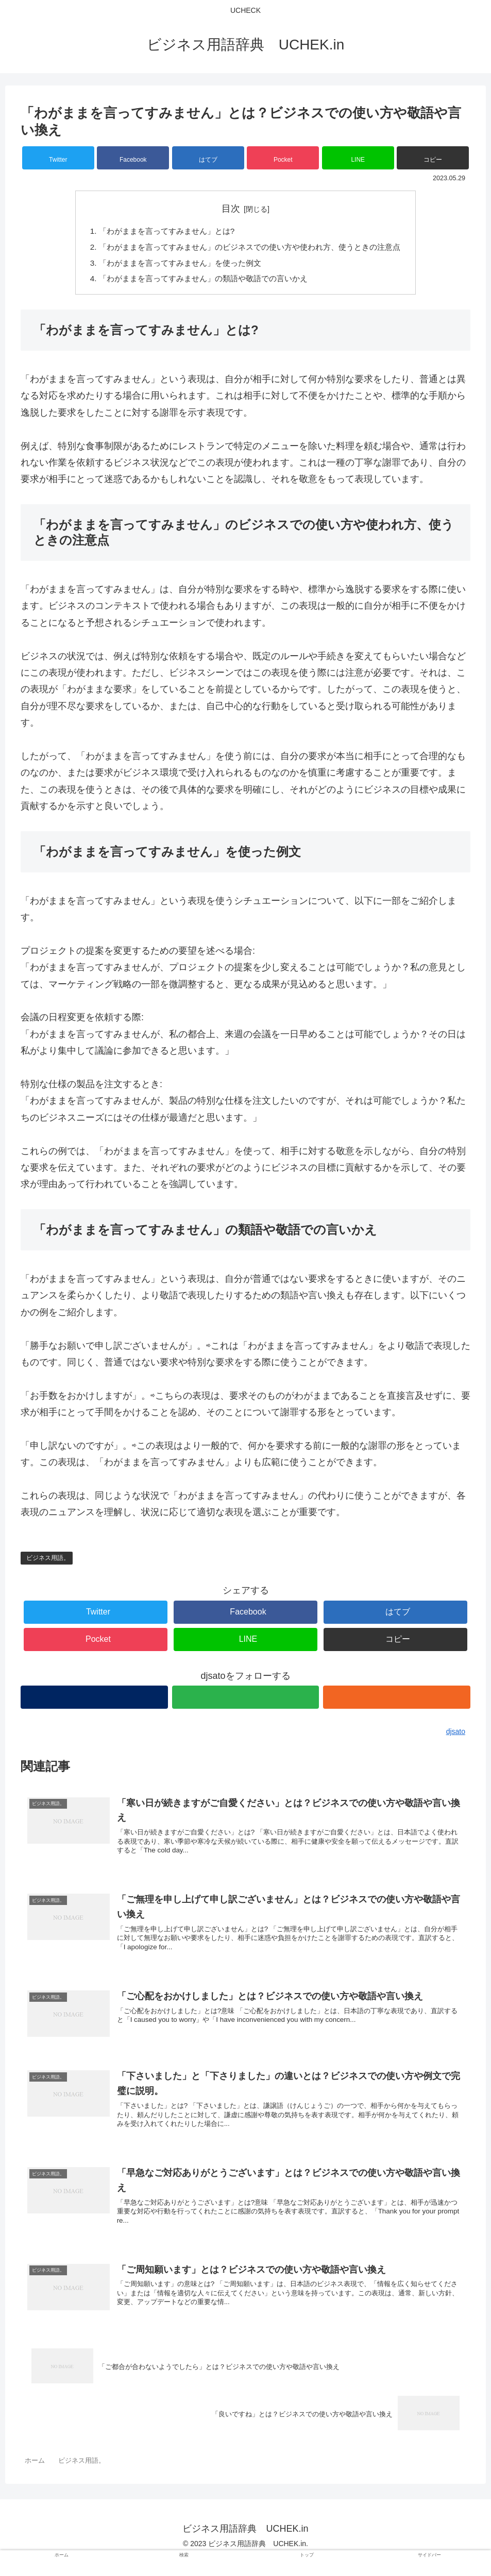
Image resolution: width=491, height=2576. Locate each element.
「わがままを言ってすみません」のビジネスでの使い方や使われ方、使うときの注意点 (250, 248)
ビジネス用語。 (48, 1561)
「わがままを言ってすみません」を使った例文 (175, 265)
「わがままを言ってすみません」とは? (161, 231)
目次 (231, 208)
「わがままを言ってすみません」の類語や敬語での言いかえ (200, 281)
